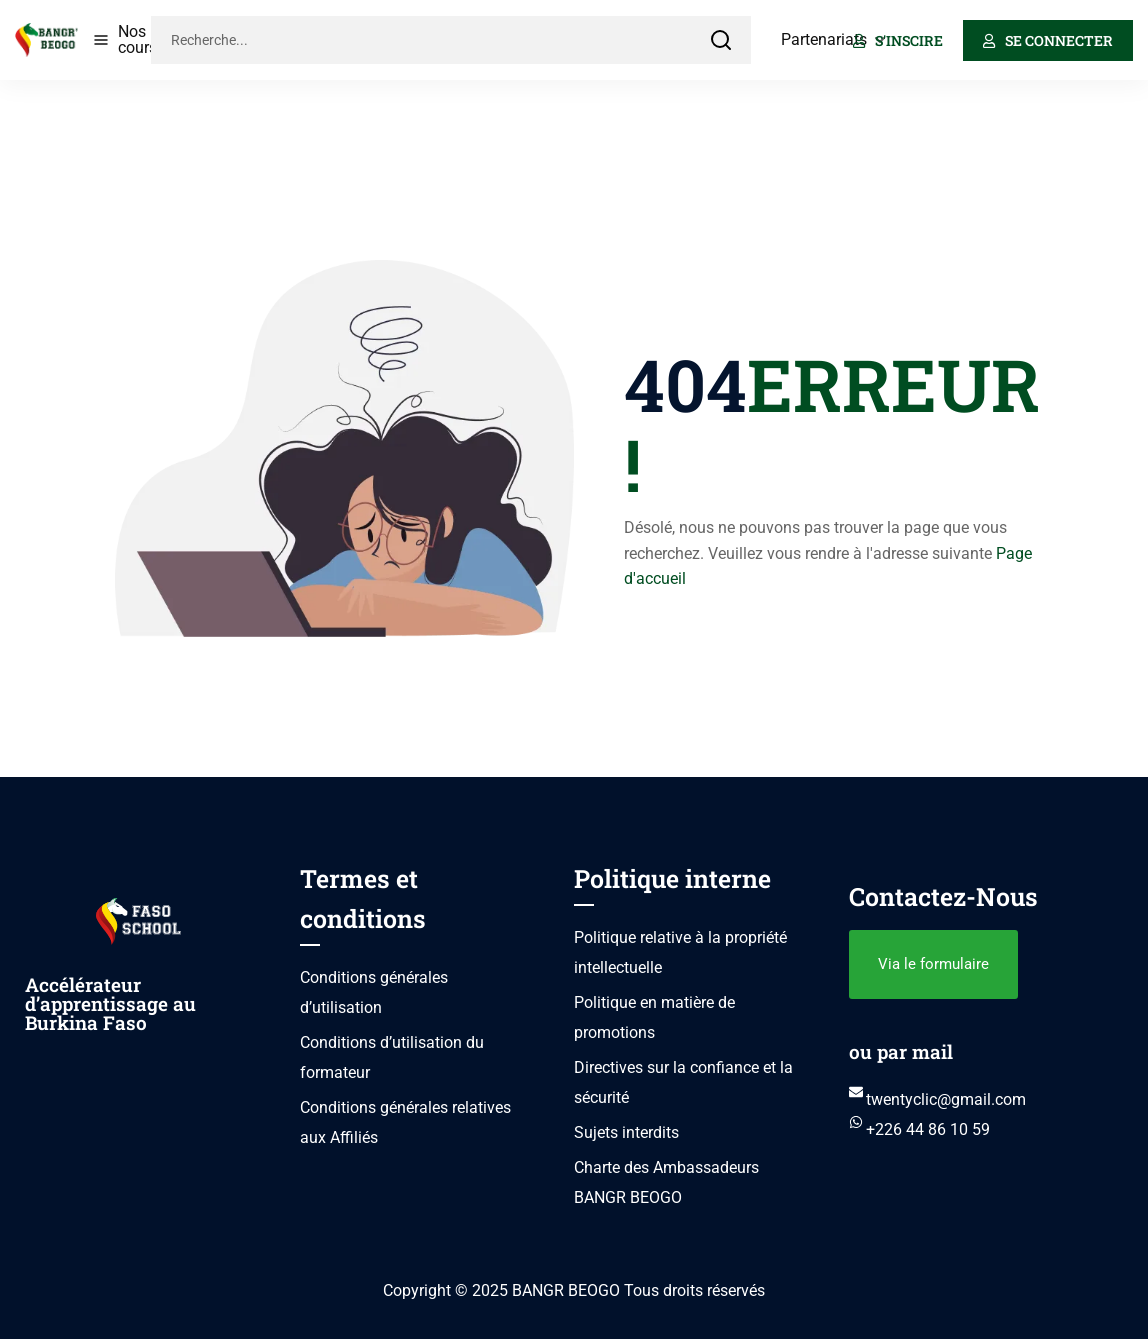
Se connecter (1048, 40)
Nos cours (137, 39)
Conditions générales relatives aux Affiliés (405, 1122)
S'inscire (898, 40)
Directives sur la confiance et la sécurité (683, 1082)
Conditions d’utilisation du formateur (392, 1057)
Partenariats (824, 39)
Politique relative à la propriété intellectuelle (680, 952)
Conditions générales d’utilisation (374, 992)
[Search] (721, 40)
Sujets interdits (626, 1132)
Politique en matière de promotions (654, 1017)
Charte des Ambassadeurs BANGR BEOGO (666, 1182)
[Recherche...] (421, 40)
